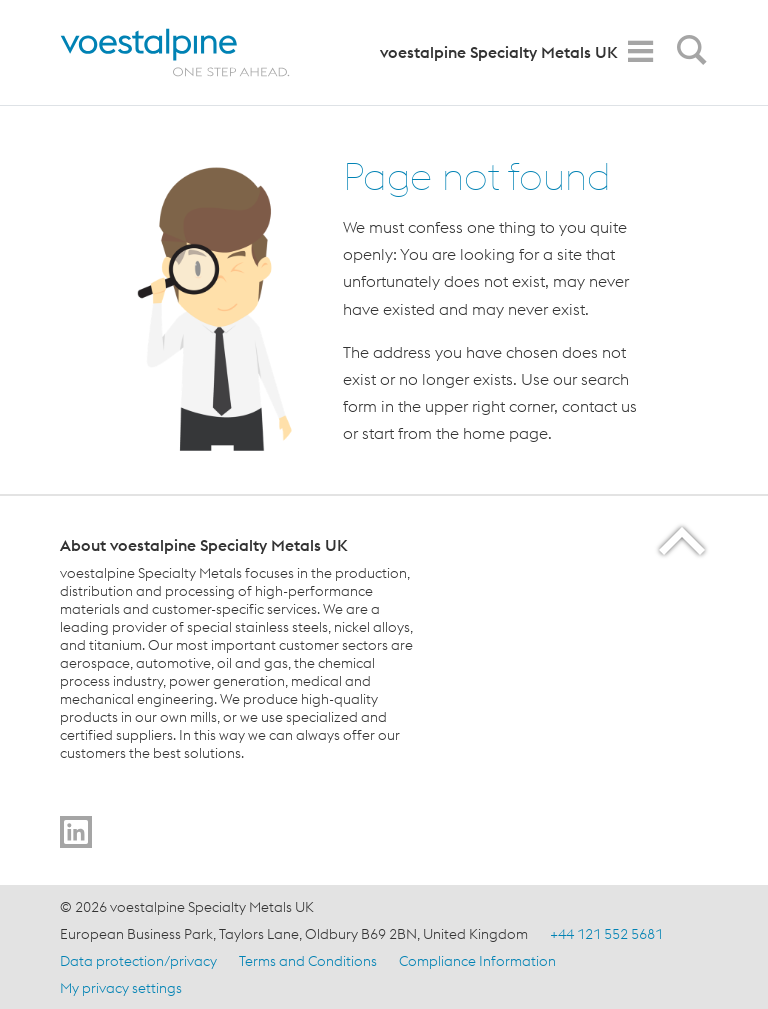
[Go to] (76, 832)
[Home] (192, 52)
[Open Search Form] (688, 55)
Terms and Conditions (308, 961)
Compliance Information (477, 961)
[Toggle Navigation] (640, 51)
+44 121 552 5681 (606, 934)
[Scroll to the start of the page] (683, 540)
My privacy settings (121, 988)
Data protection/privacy (138, 961)
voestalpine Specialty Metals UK (499, 52)
